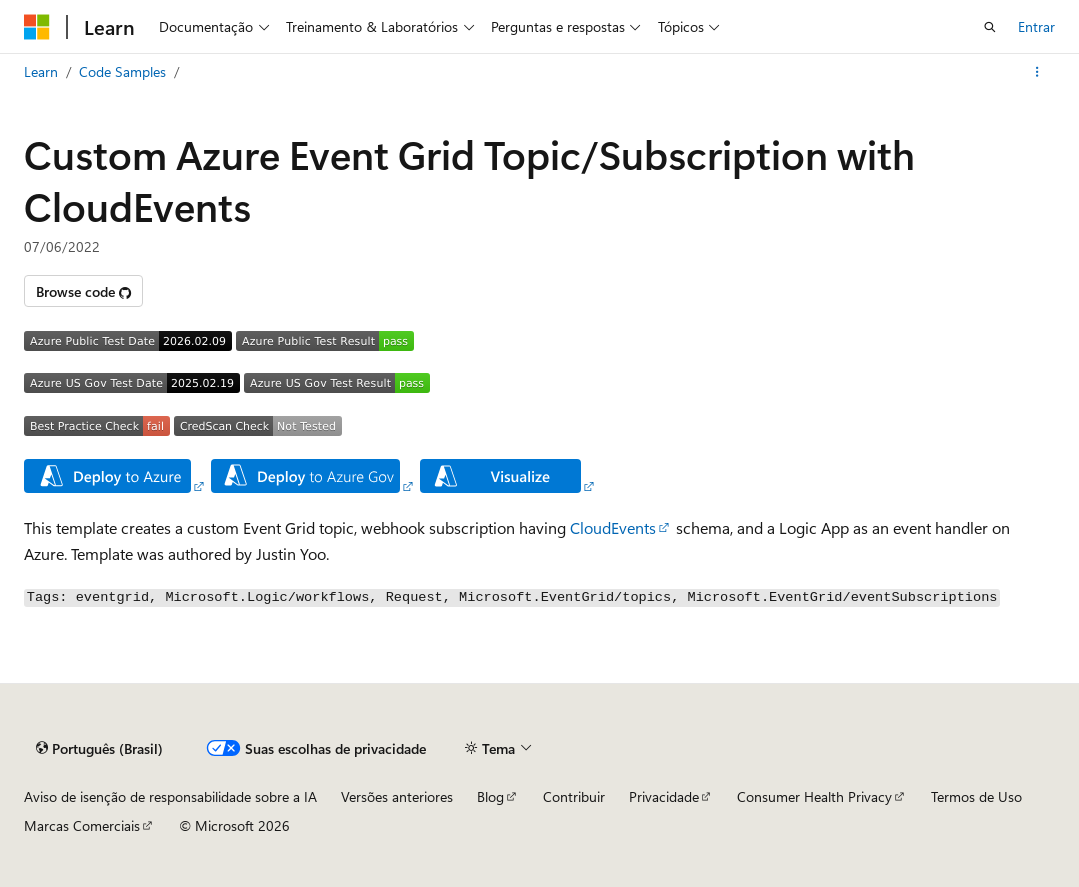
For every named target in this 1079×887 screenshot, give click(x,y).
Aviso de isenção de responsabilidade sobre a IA (170, 796)
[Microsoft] (37, 27)
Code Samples (122, 71)
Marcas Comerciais (82, 825)
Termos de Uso (976, 796)
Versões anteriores (397, 796)
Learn (41, 71)
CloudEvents (613, 527)
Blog (490, 796)
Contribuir (574, 796)
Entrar (1036, 26)
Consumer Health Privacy (814, 796)
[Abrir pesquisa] (990, 27)
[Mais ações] (1037, 72)
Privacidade (664, 796)
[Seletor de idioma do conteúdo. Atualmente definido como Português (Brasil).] (99, 748)
